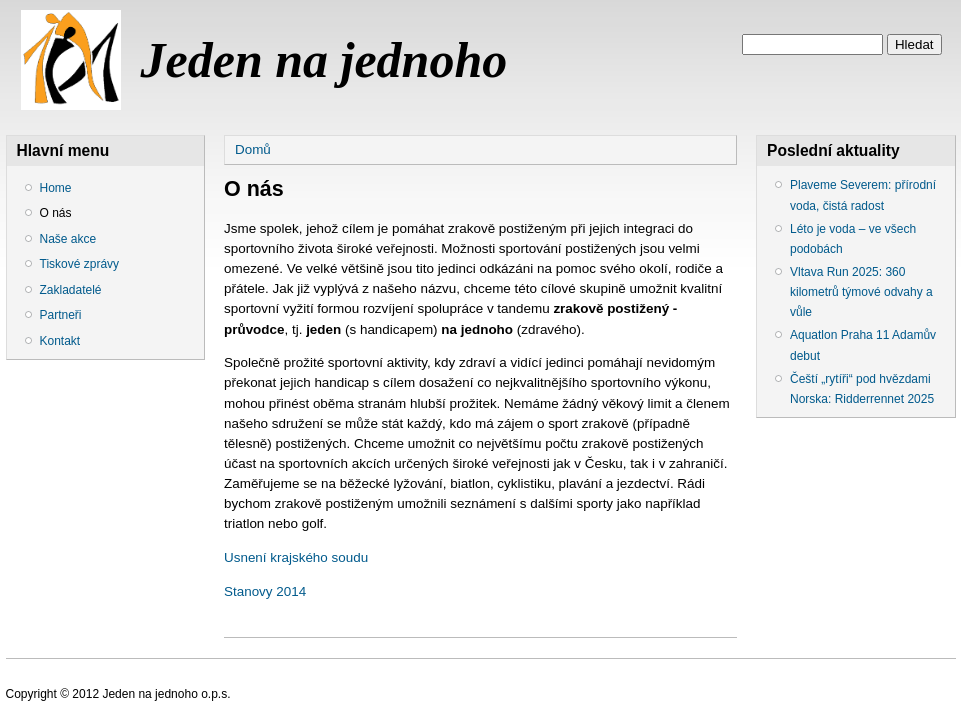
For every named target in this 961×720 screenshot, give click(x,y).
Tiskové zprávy (80, 264)
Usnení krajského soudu (298, 557)
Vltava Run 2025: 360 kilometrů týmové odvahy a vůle (861, 292)
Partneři (61, 315)
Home (56, 188)
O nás (56, 213)
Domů (253, 149)
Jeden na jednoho (324, 60)
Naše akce (68, 239)
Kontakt (60, 341)
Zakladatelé (71, 290)
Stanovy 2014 (265, 591)
